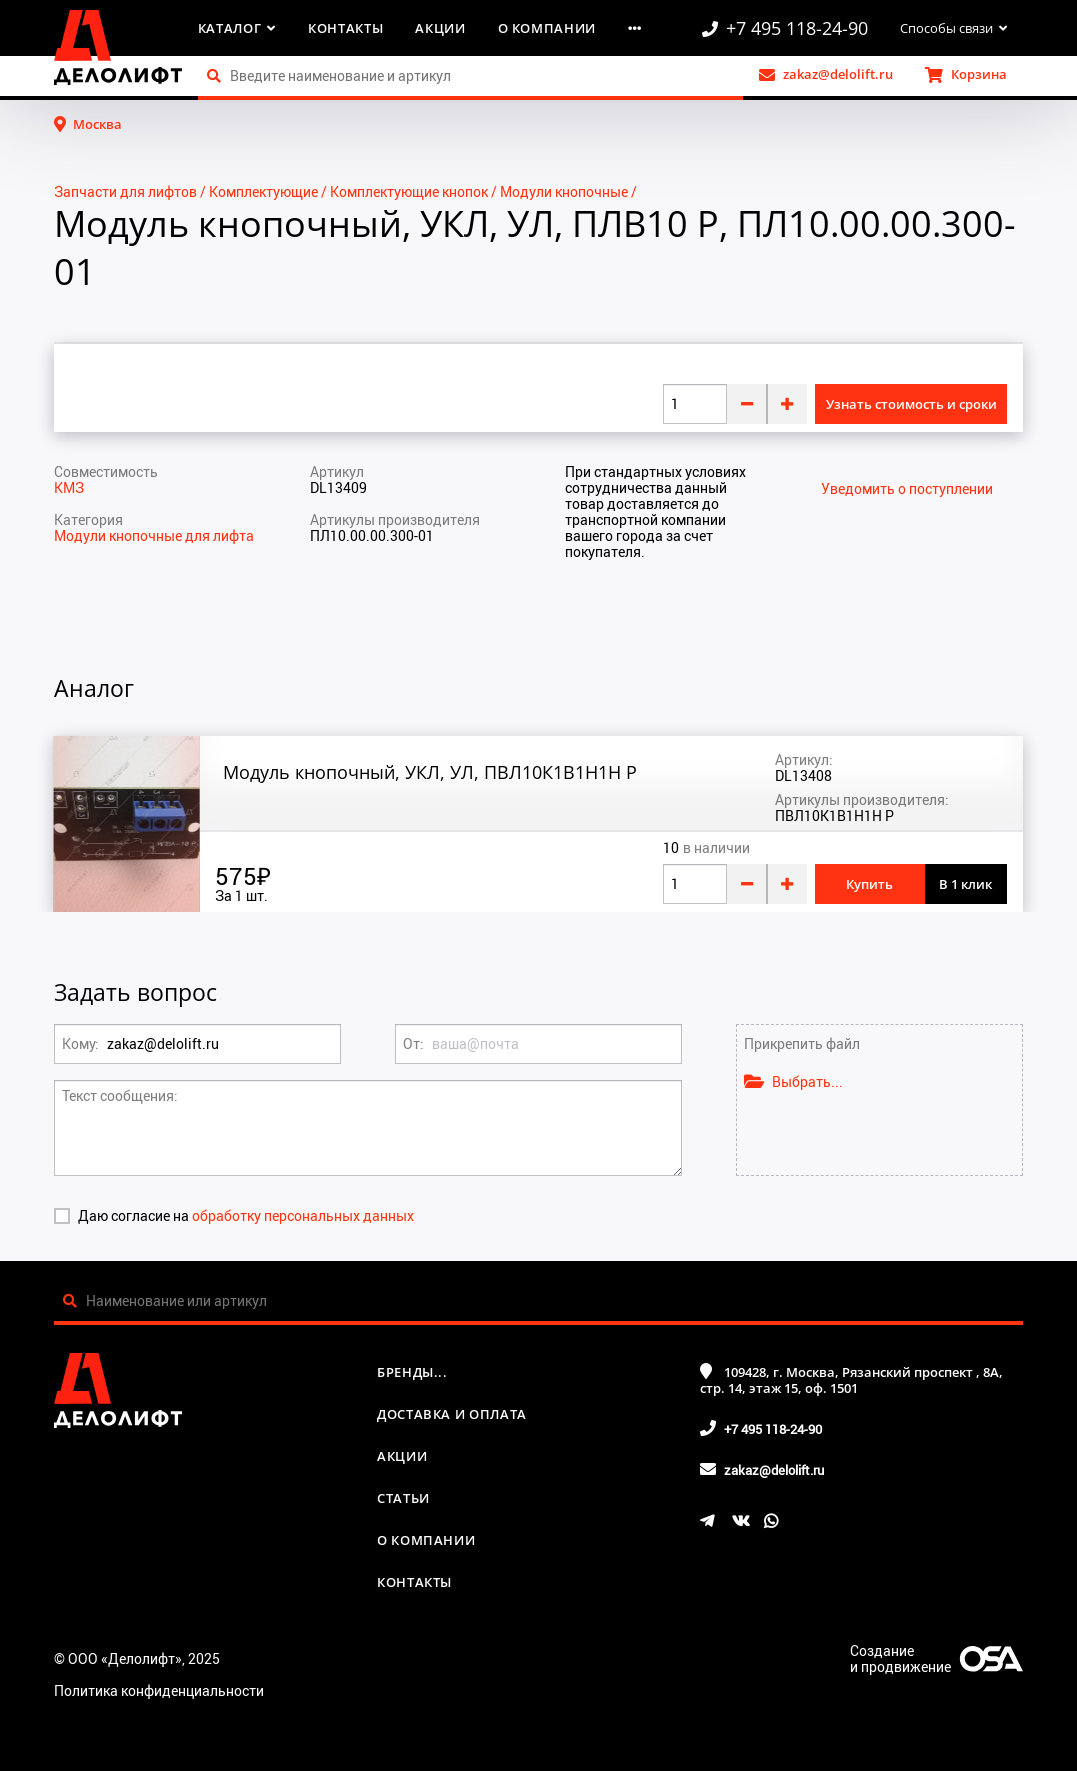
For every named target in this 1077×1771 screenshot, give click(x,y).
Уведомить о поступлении (907, 489)
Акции (440, 28)
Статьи (403, 1498)
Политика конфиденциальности (159, 1690)
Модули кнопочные (564, 191)
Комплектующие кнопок (409, 191)
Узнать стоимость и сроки (911, 404)
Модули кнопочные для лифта (154, 535)
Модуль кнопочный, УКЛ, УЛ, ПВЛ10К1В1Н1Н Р (430, 772)
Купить (869, 884)
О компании (547, 28)
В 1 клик (965, 884)
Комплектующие (263, 191)
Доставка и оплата (452, 1414)
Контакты (345, 28)
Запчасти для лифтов (125, 191)
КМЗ (69, 487)
